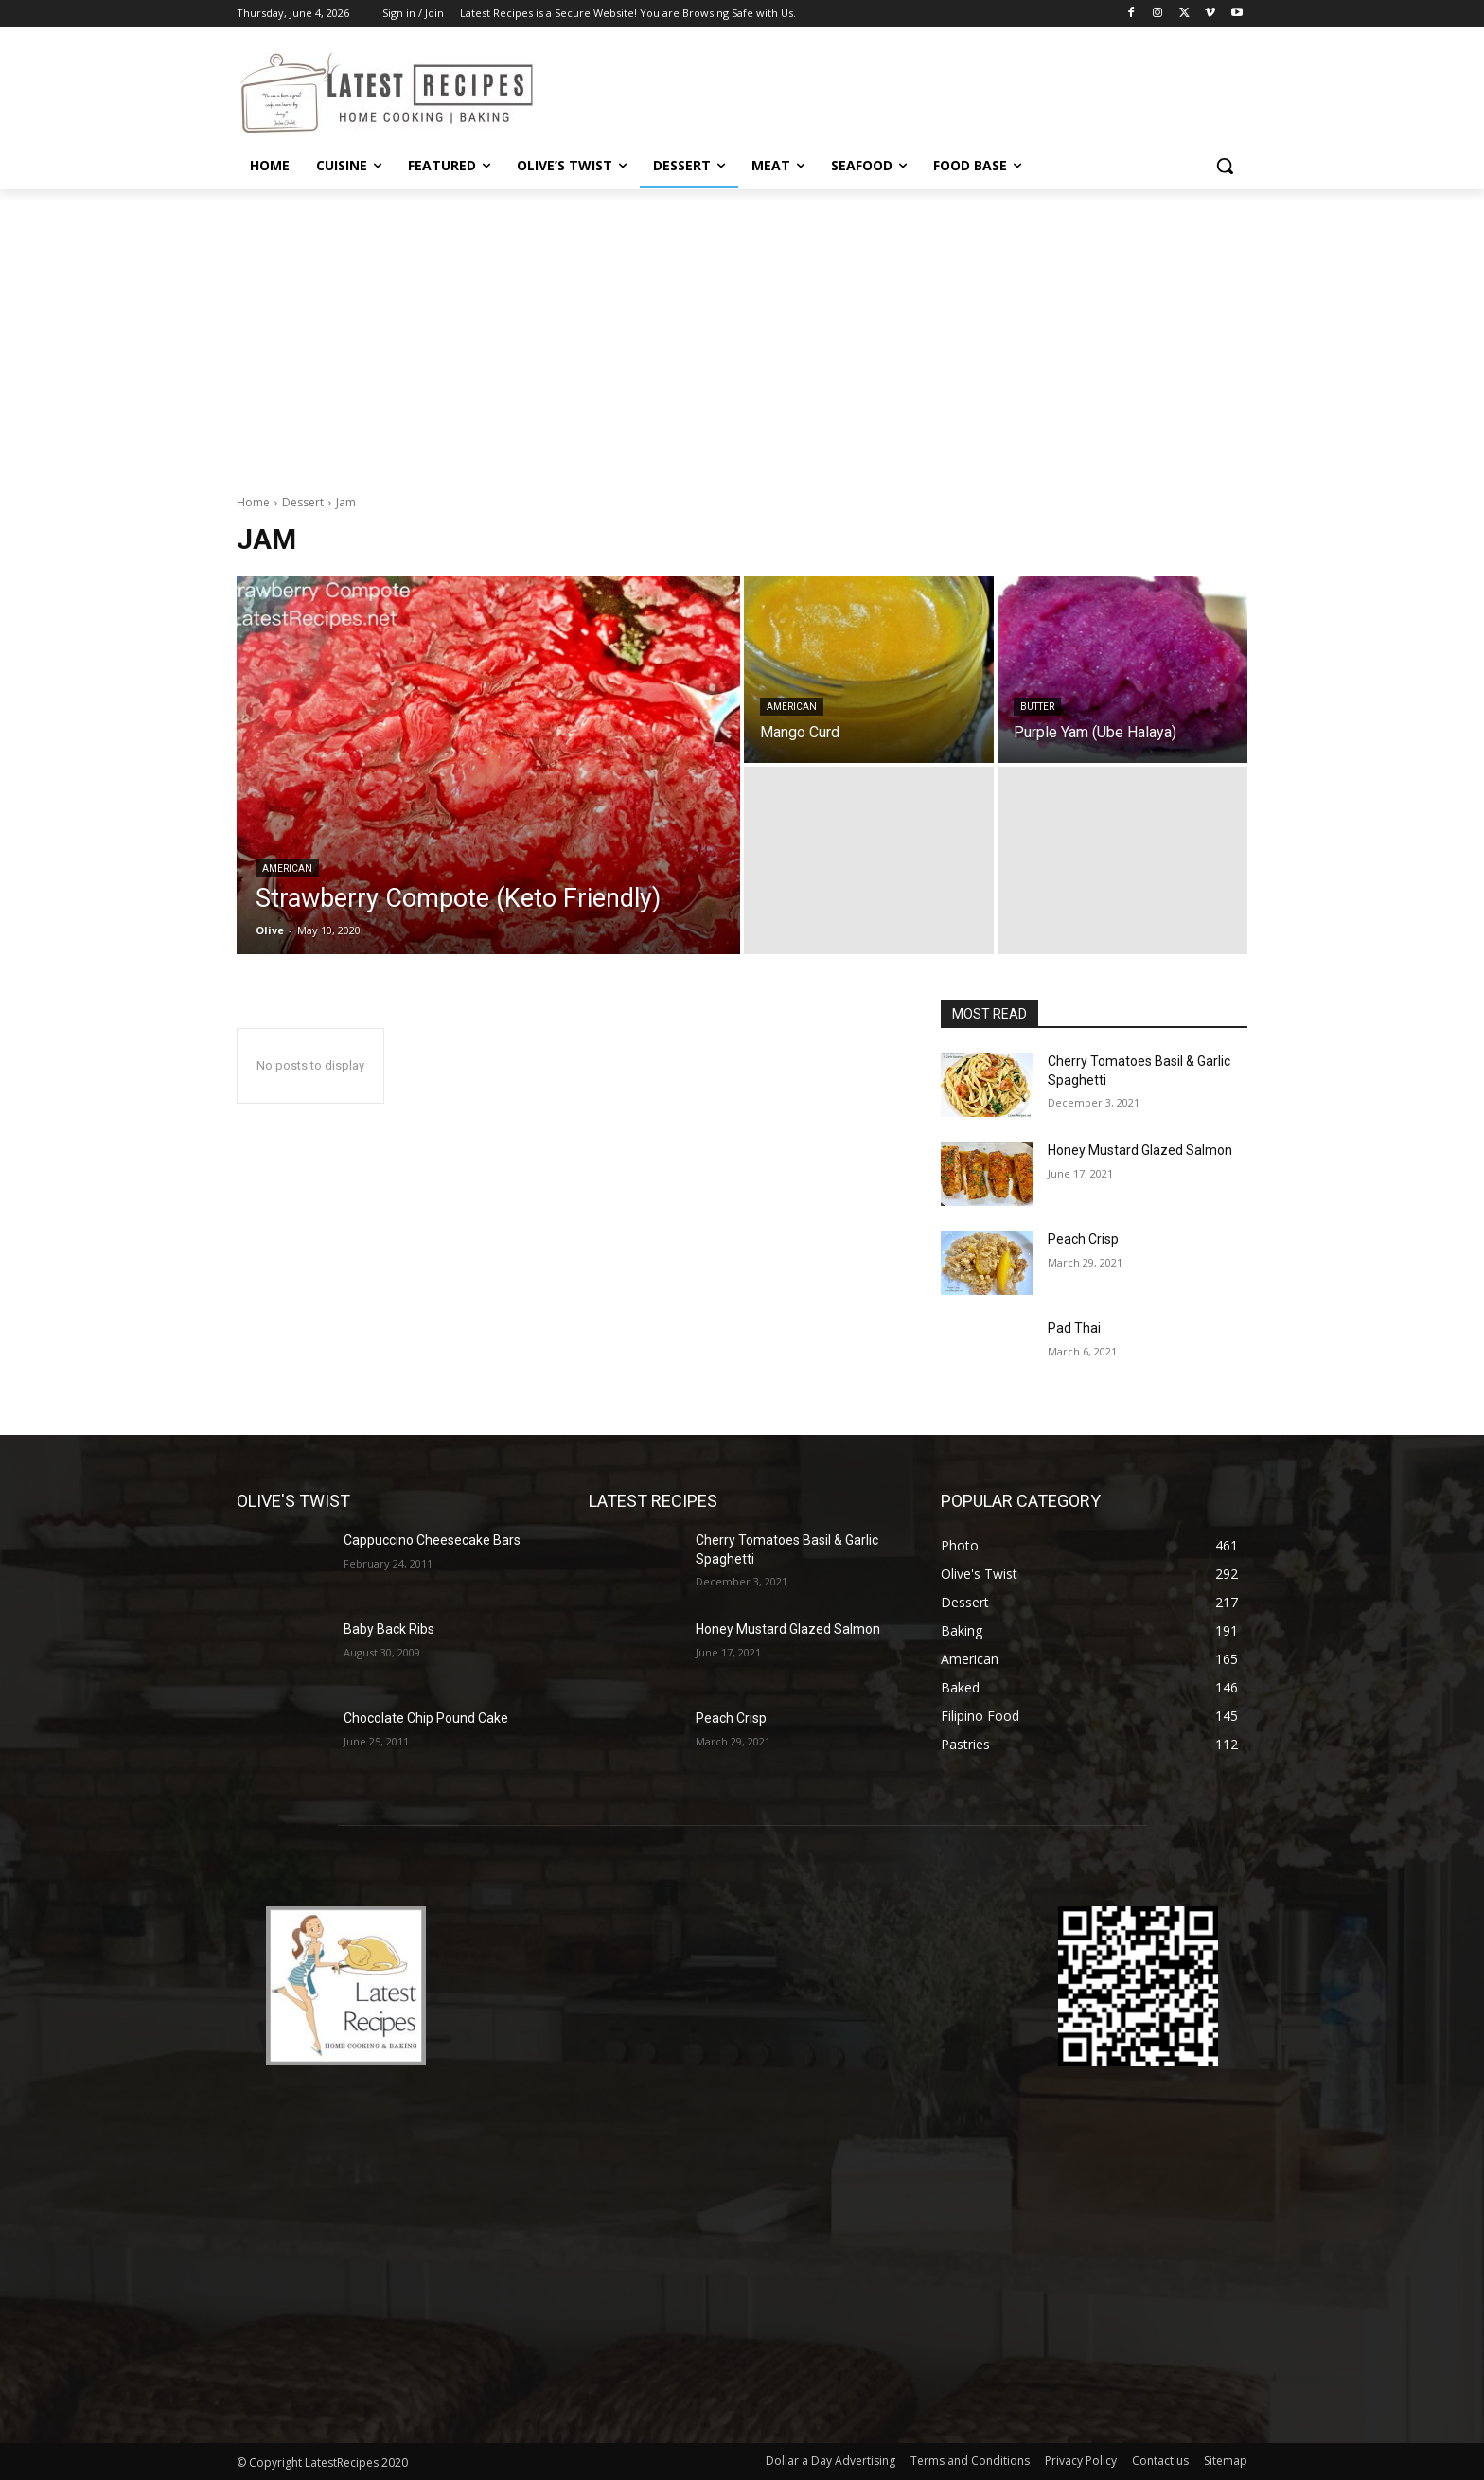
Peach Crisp (1083, 1239)
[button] (1224, 165)
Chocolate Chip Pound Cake (426, 1718)
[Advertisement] (742, 331)
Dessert (303, 502)
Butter (1037, 706)
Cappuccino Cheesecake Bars (432, 1540)
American (287, 868)
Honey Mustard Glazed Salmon (1140, 1150)
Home (253, 502)
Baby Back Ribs (389, 1629)
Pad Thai (1074, 1328)
